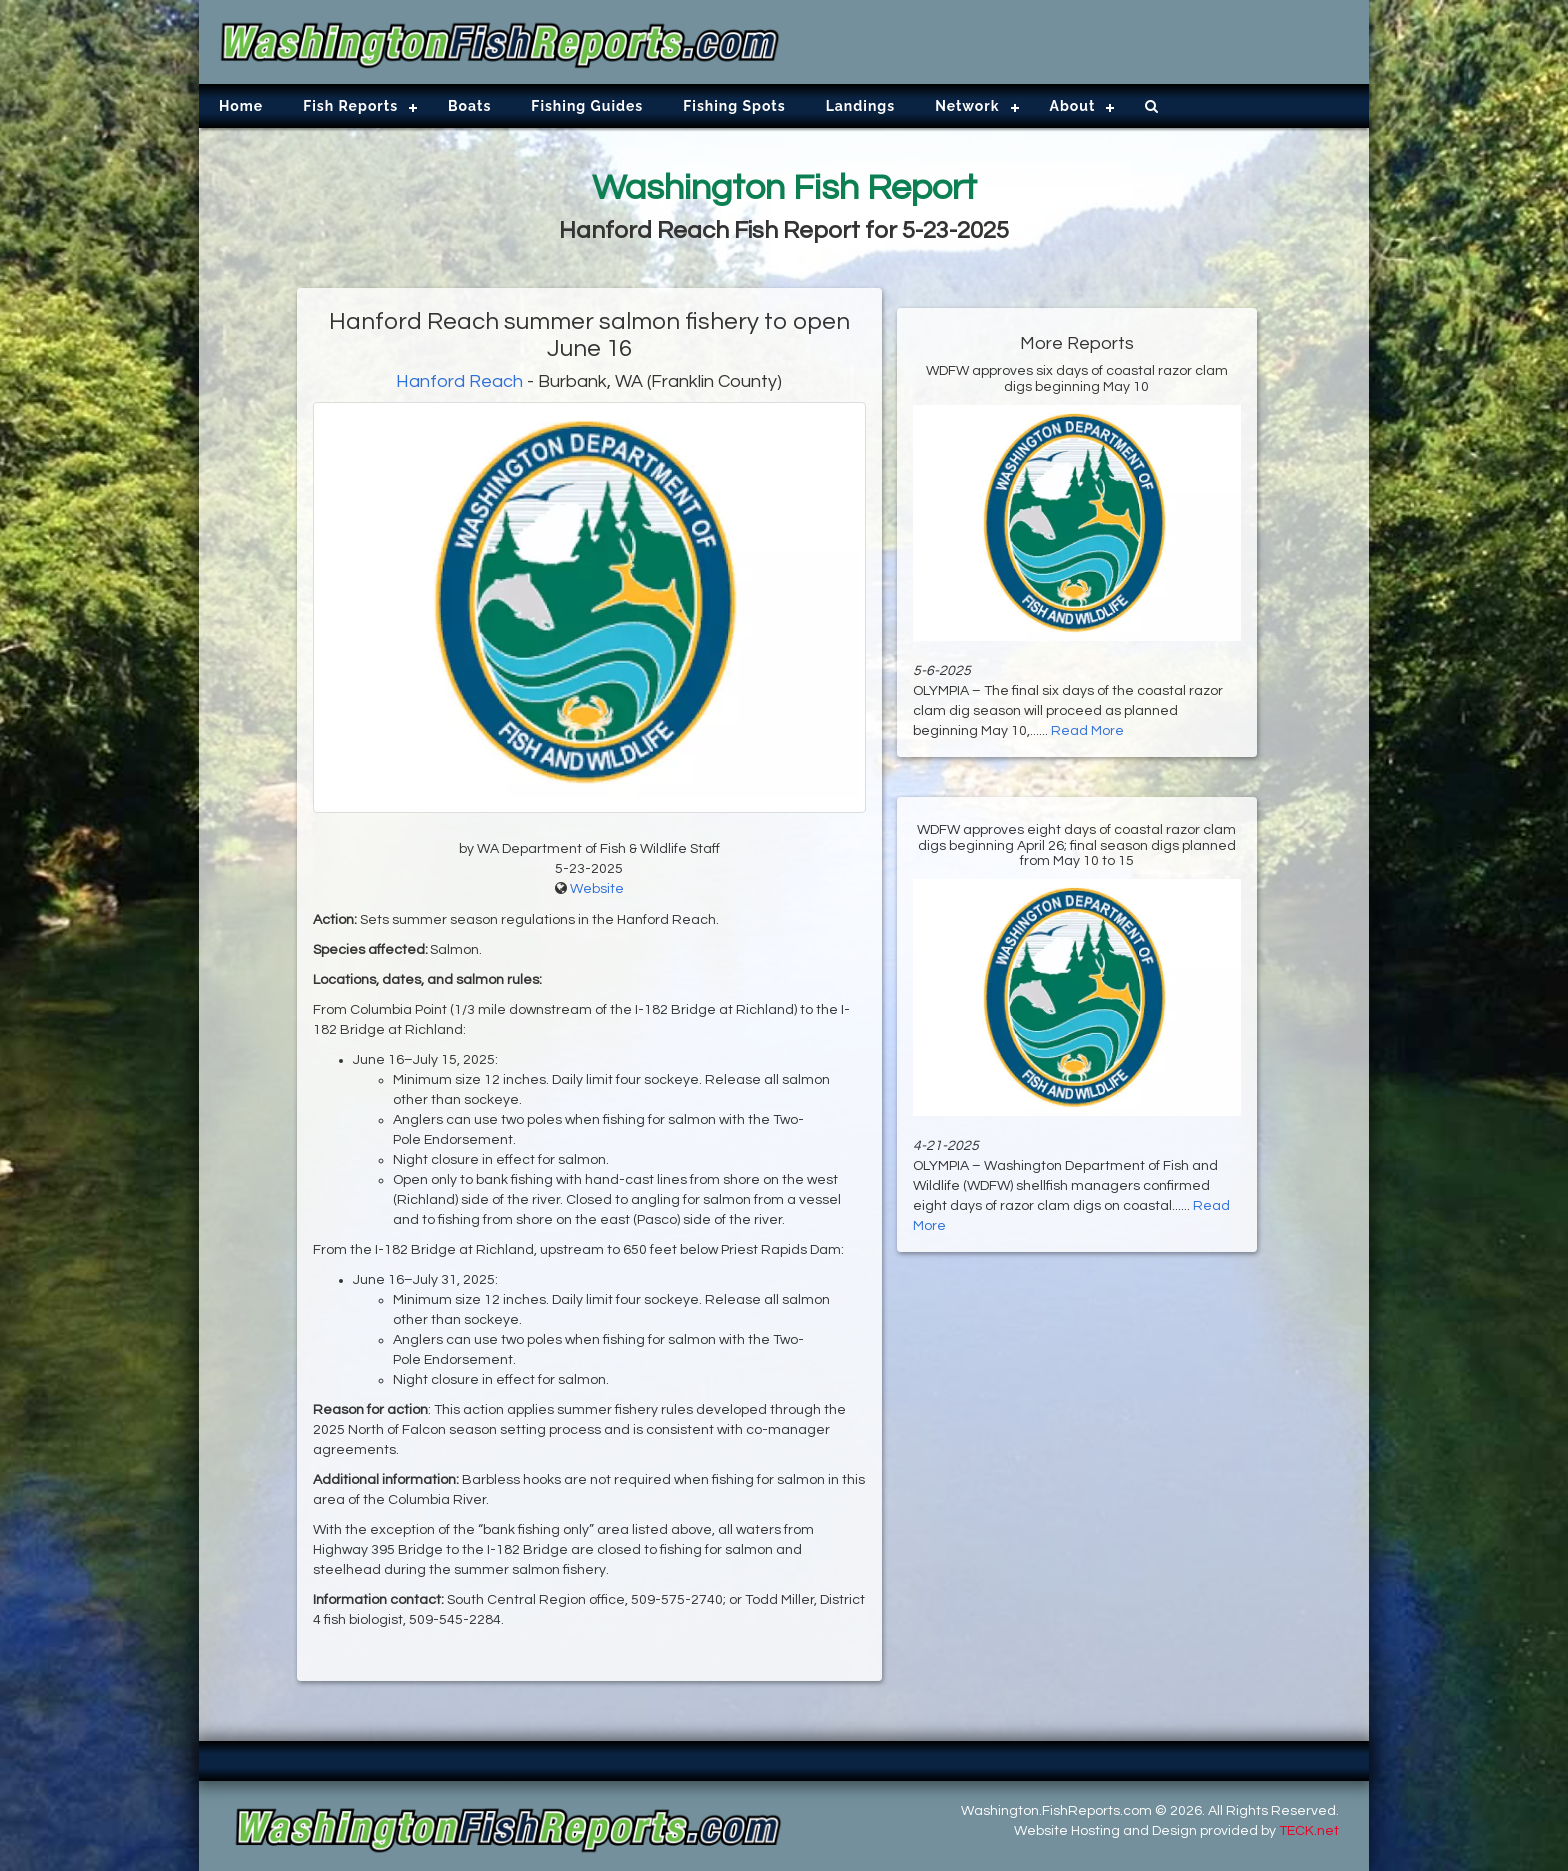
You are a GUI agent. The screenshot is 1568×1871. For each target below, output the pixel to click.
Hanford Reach (459, 381)
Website (597, 889)
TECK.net (1309, 1831)
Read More (1087, 731)
